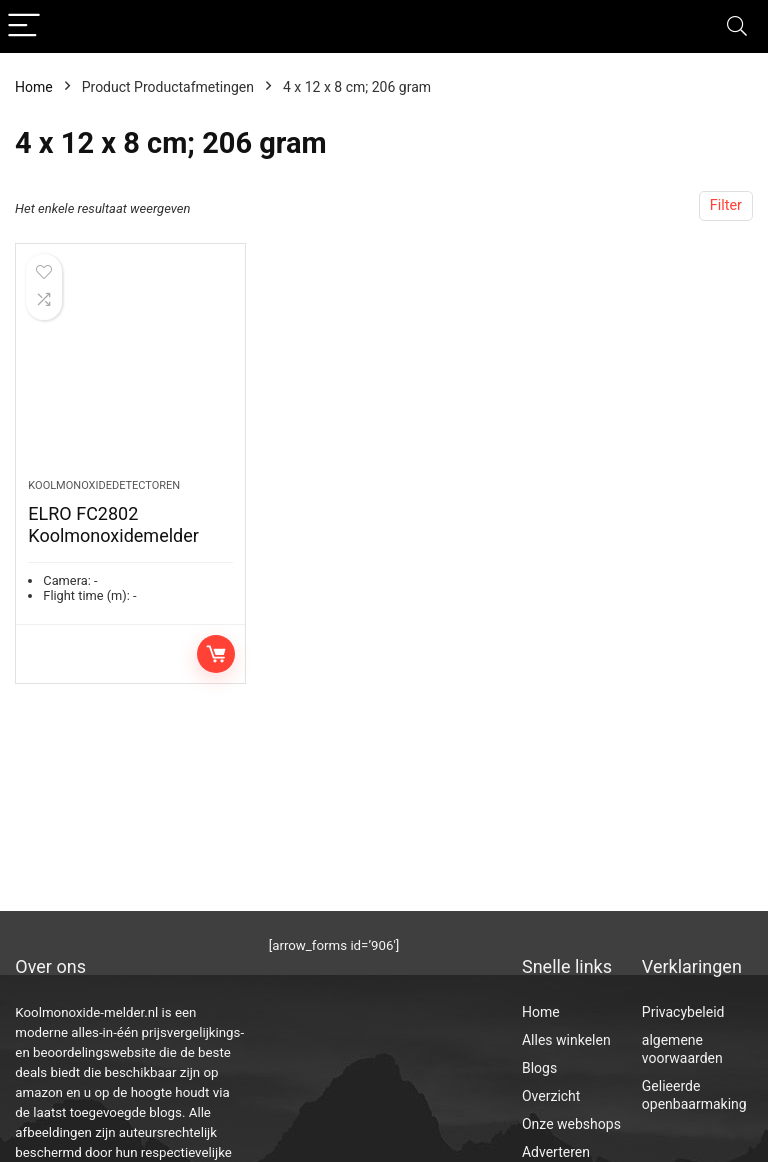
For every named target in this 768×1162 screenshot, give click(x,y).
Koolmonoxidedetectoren (104, 485)
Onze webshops (571, 1124)
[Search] (737, 26)
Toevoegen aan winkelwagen (216, 654)
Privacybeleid (683, 1012)
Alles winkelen (566, 1040)
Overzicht (551, 1096)
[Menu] (24, 26)
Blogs (539, 1068)
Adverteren (556, 1152)
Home (34, 87)
